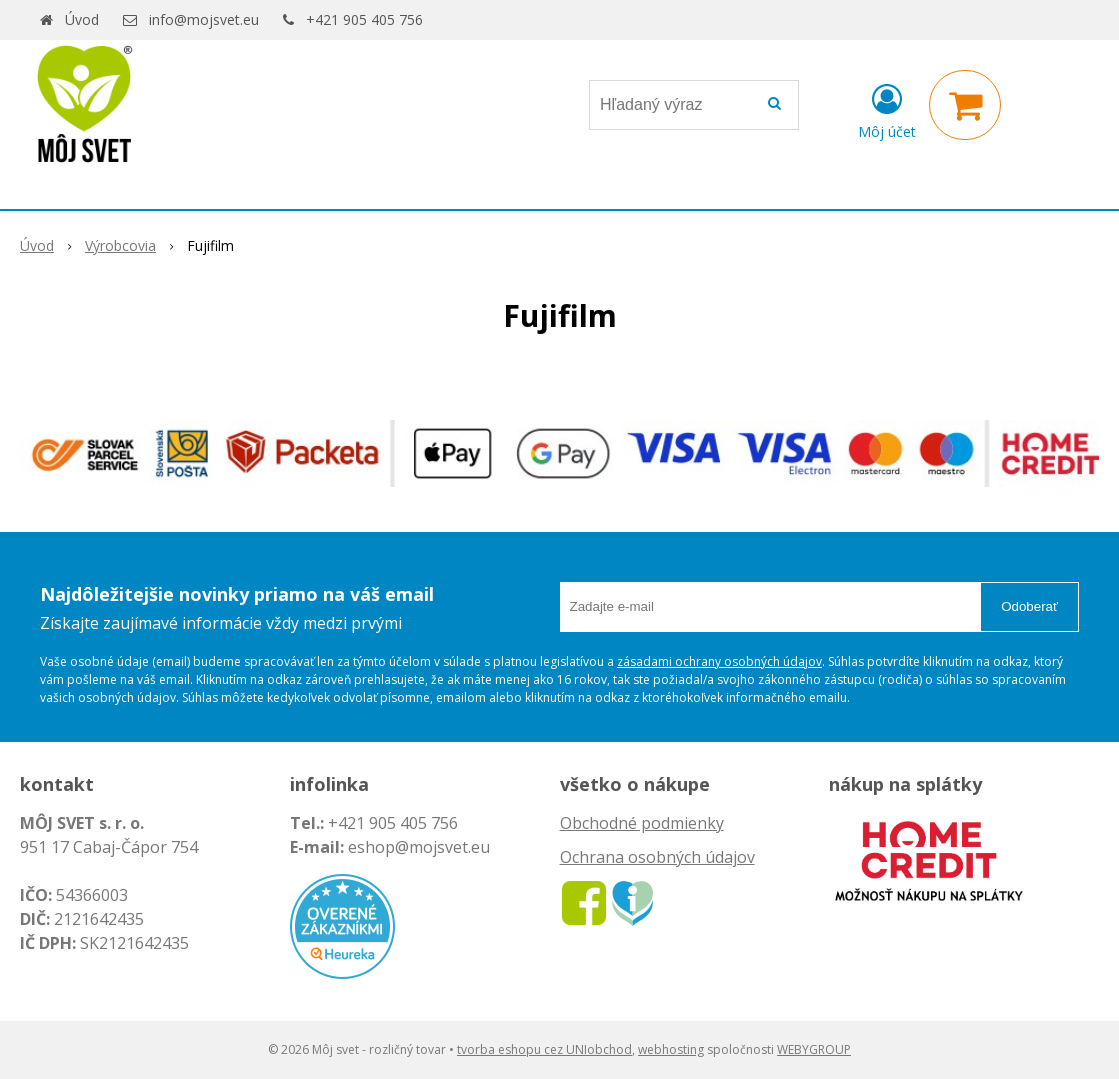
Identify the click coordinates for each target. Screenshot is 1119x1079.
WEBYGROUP (814, 1049)
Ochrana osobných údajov (657, 857)
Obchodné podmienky (642, 823)
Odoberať (1029, 606)
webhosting (671, 1049)
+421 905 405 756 (364, 19)
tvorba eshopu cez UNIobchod (544, 1049)
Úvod (82, 19)
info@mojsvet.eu (204, 19)
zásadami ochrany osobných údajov (719, 661)
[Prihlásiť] (887, 109)
